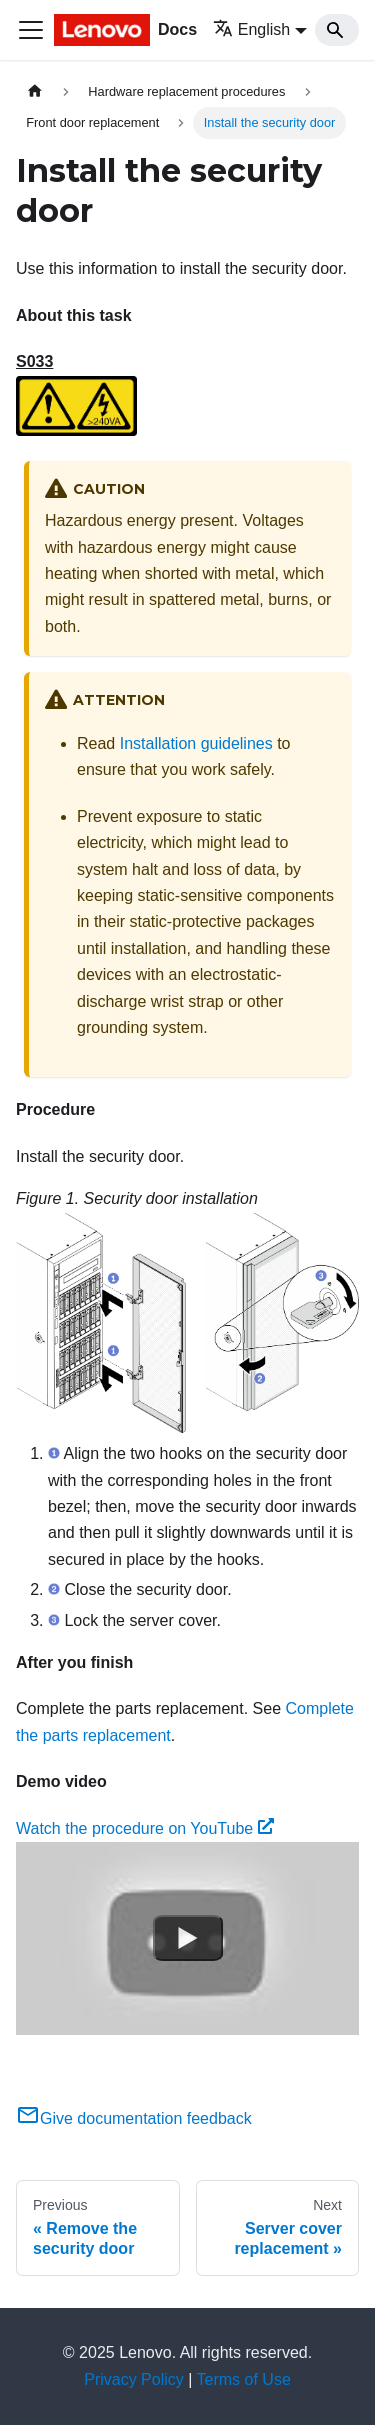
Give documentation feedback (134, 2118)
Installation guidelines (196, 743)
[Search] (337, 30)
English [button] (251, 29)
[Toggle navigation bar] (31, 30)
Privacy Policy (134, 2379)
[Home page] (35, 91)
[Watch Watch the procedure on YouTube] (188, 1938)
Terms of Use (244, 2379)
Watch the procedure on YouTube (145, 1828)
